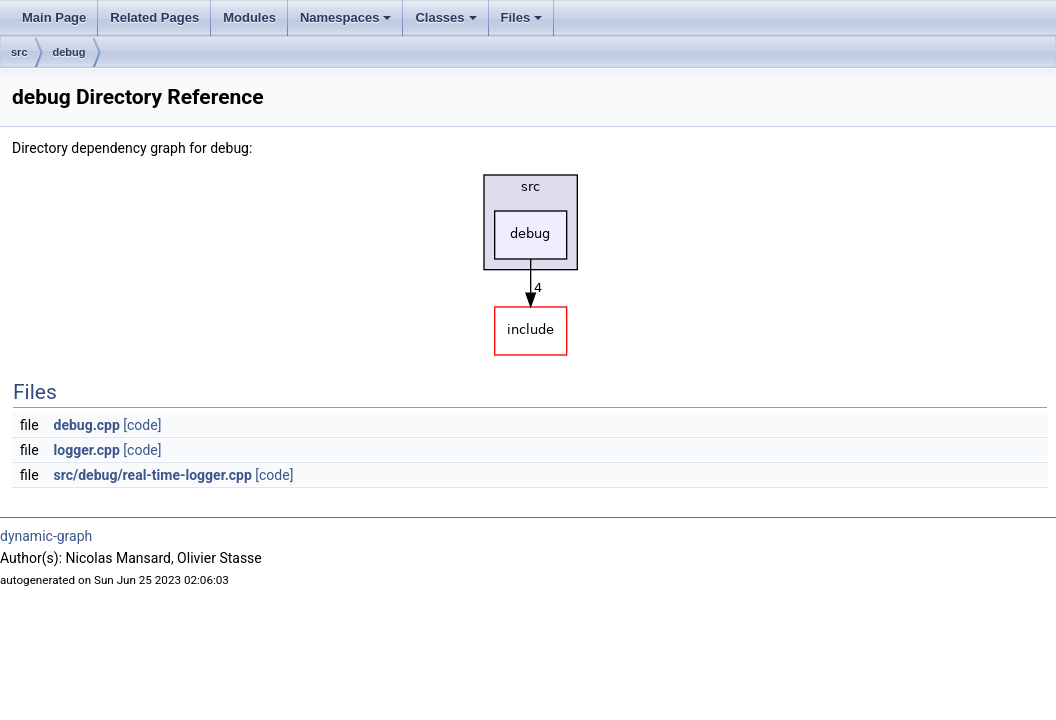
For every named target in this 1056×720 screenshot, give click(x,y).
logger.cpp (87, 450)
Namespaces (347, 23)
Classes (447, 23)
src (19, 52)
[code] (142, 425)
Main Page (54, 17)
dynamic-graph (46, 536)
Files (523, 23)
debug (69, 52)
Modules (249, 17)
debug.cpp (87, 425)
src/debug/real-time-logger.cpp (153, 475)
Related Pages (154, 17)
